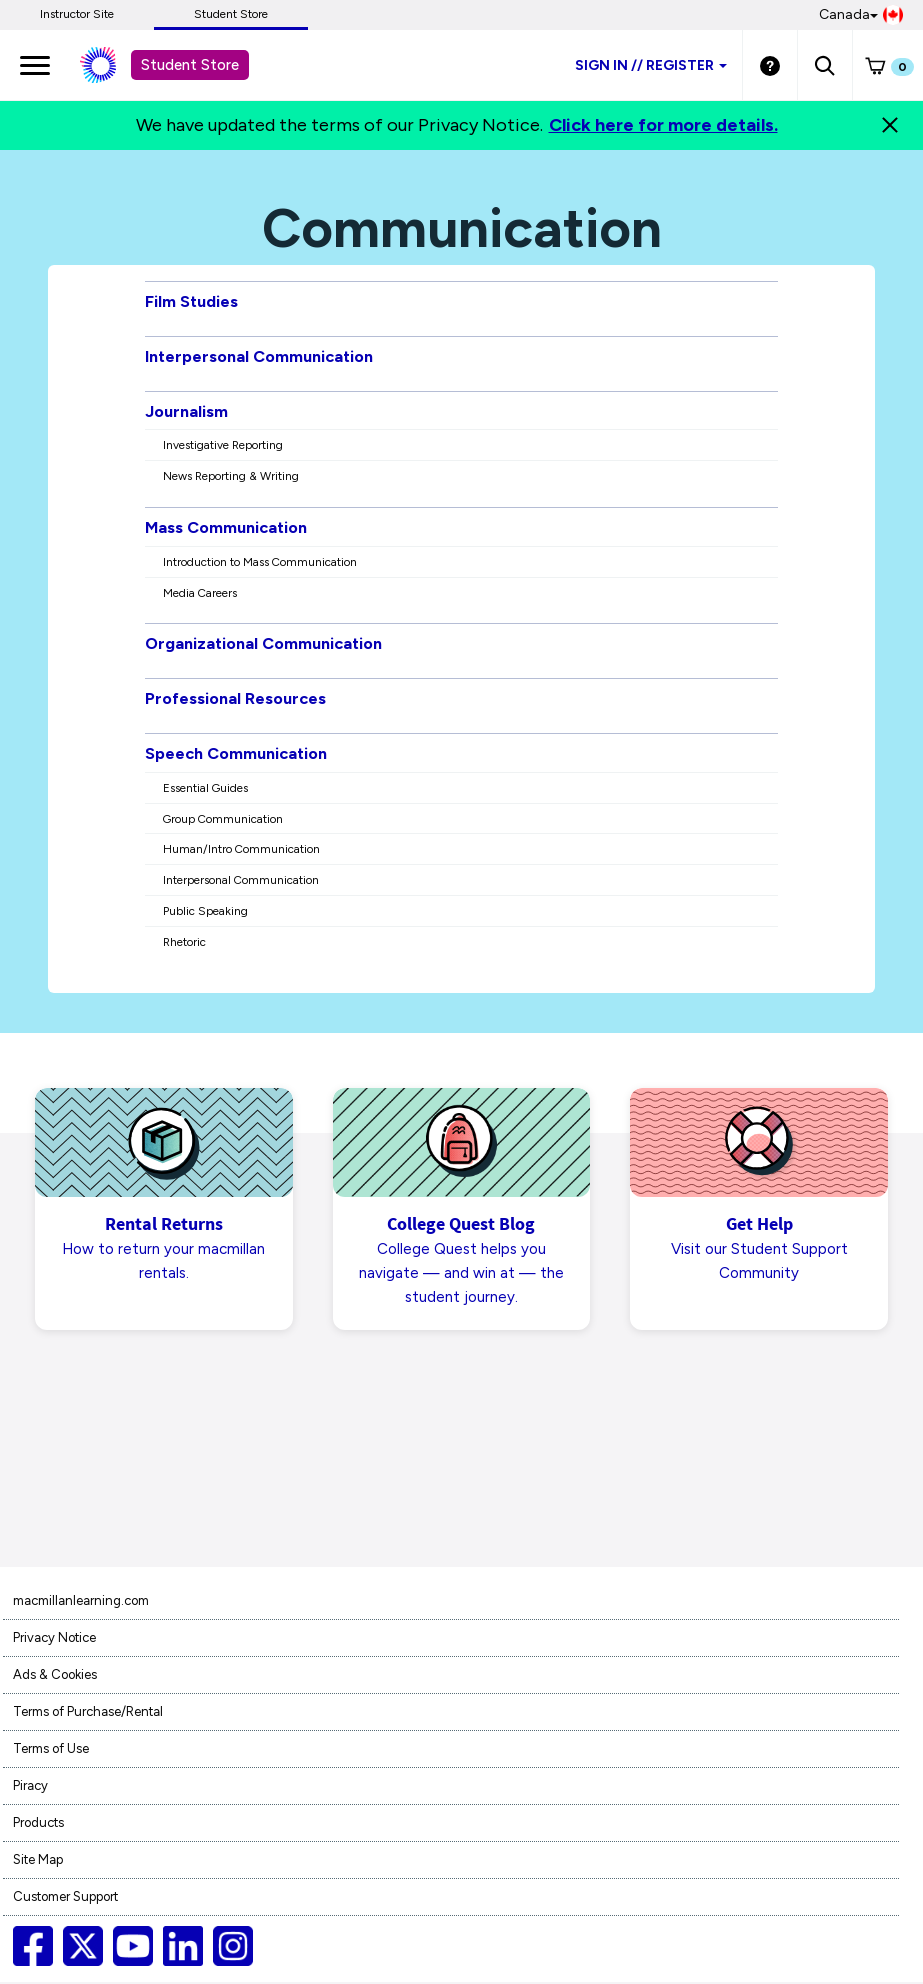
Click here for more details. (663, 125)
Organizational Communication (263, 643)
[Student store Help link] (770, 65)
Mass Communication (226, 527)
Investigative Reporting (223, 445)
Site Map (38, 1861)
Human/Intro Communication (241, 849)
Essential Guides (205, 788)
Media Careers (200, 593)
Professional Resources (235, 698)
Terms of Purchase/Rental (88, 1713)
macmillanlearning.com (81, 1602)
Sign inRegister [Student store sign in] (651, 65)
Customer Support (65, 1898)
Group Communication (223, 819)
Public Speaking (205, 911)
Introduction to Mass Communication (260, 562)
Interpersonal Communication (259, 356)
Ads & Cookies (55, 1676)
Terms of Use (51, 1750)
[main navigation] (35, 65)
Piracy (30, 1787)
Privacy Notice (54, 1639)
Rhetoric (184, 942)
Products (38, 1824)
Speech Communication (236, 753)
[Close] (890, 125)
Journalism (186, 411)
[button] (824, 65)
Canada (861, 15)
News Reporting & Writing (231, 476)
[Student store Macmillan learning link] (113, 65)
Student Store (231, 14)
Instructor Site (77, 14)
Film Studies (191, 301)
